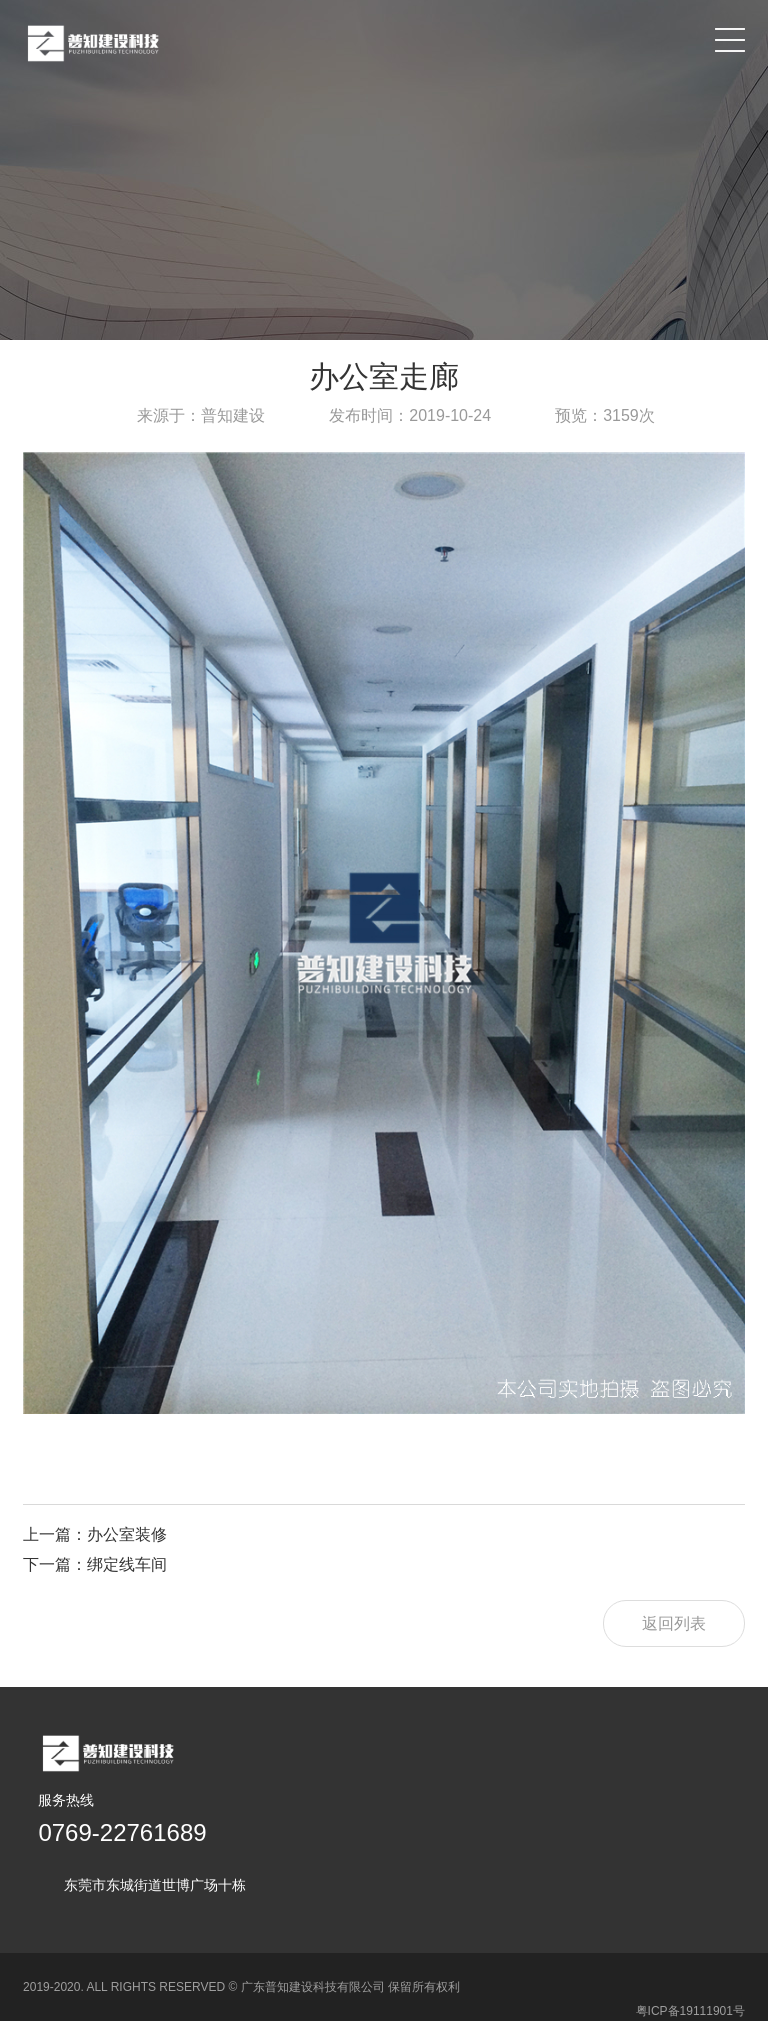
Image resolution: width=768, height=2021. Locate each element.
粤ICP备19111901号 (690, 1987)
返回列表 (674, 1623)
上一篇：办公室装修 (95, 1534)
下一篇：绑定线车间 (95, 1564)
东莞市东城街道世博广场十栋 (155, 1885)
